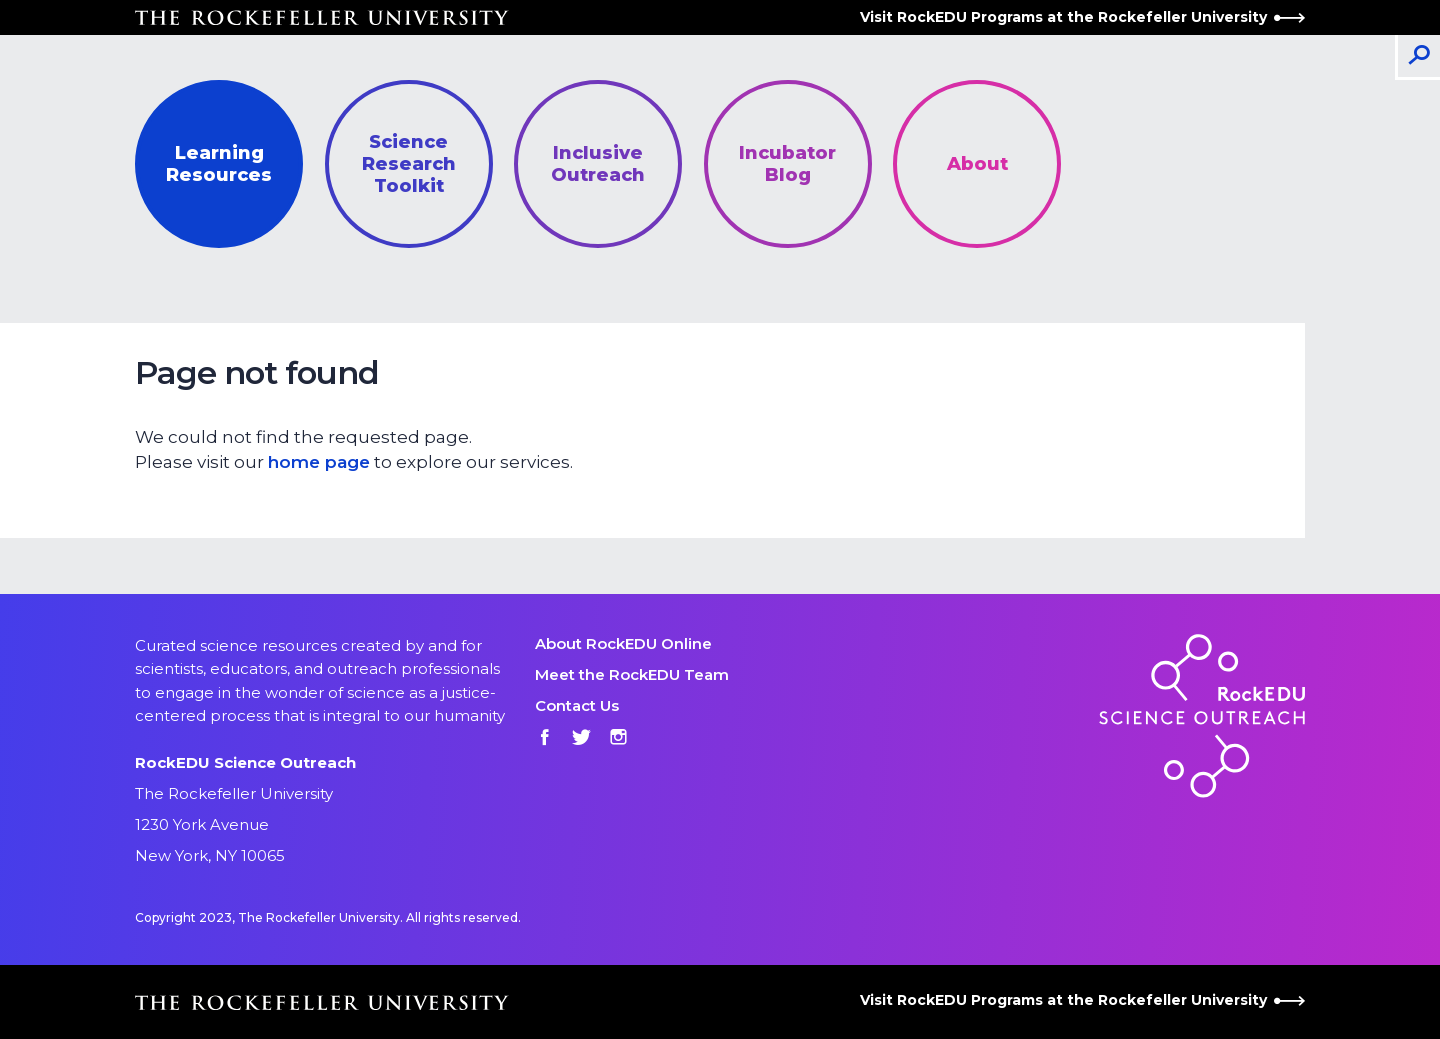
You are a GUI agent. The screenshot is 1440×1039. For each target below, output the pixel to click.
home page (319, 462)
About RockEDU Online (623, 643)
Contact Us (577, 705)
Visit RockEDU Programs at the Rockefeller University (1082, 17)
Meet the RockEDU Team (632, 674)
